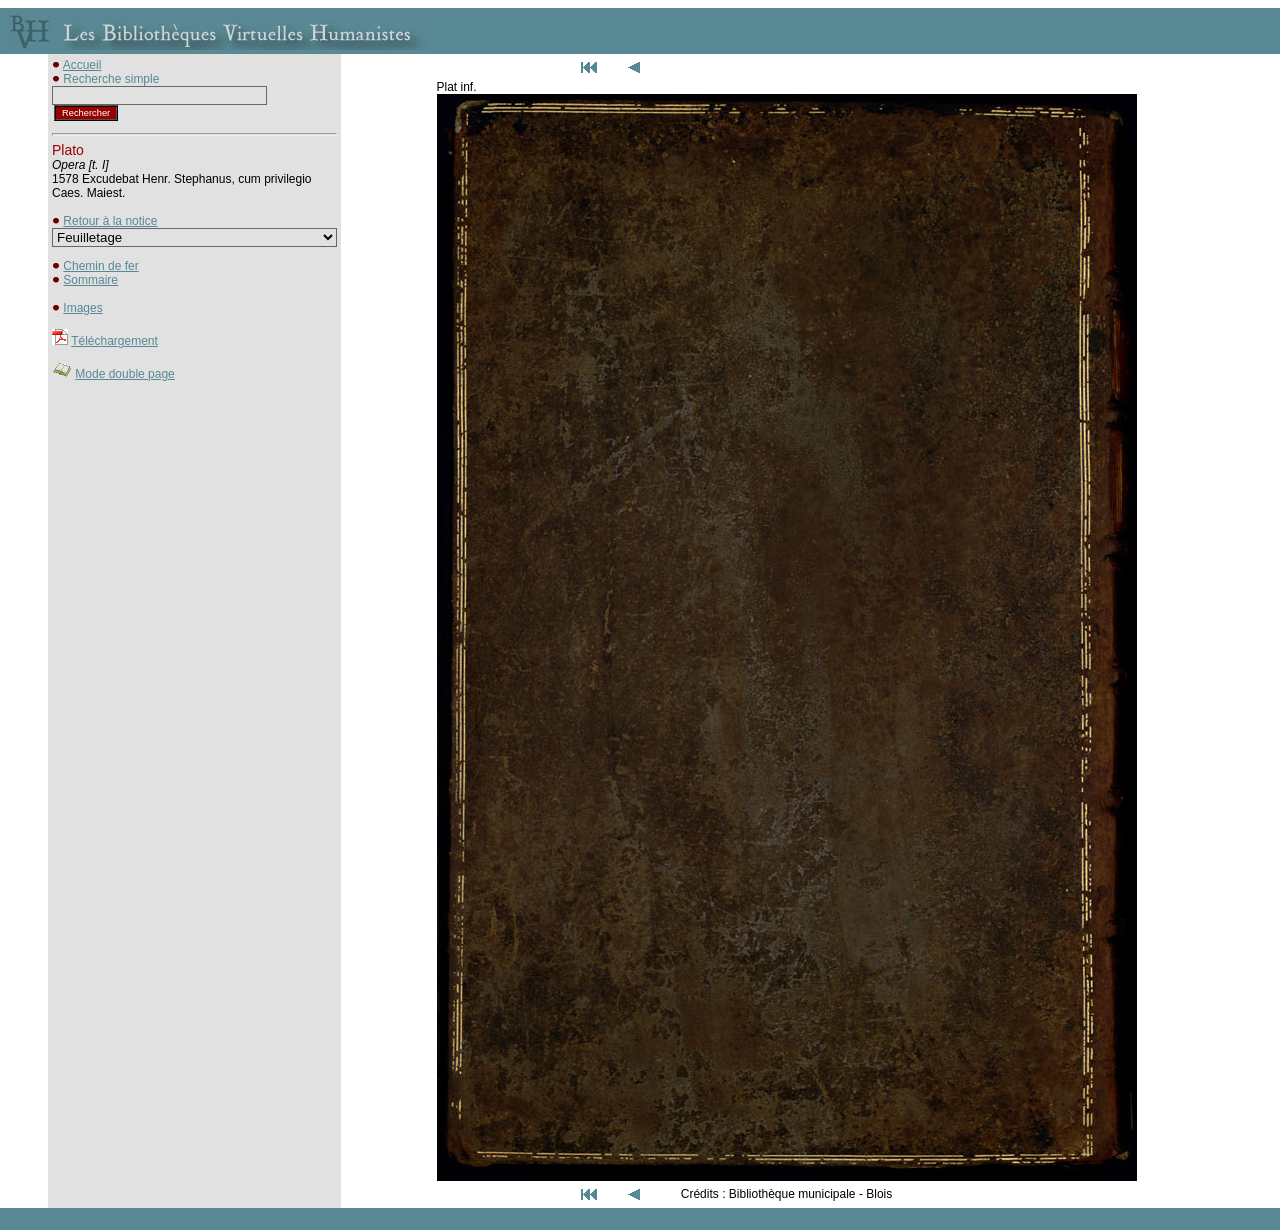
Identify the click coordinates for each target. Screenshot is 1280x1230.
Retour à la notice (110, 221)
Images (82, 308)
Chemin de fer (100, 266)
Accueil (82, 65)
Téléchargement (114, 341)
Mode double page (124, 374)
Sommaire (90, 280)
